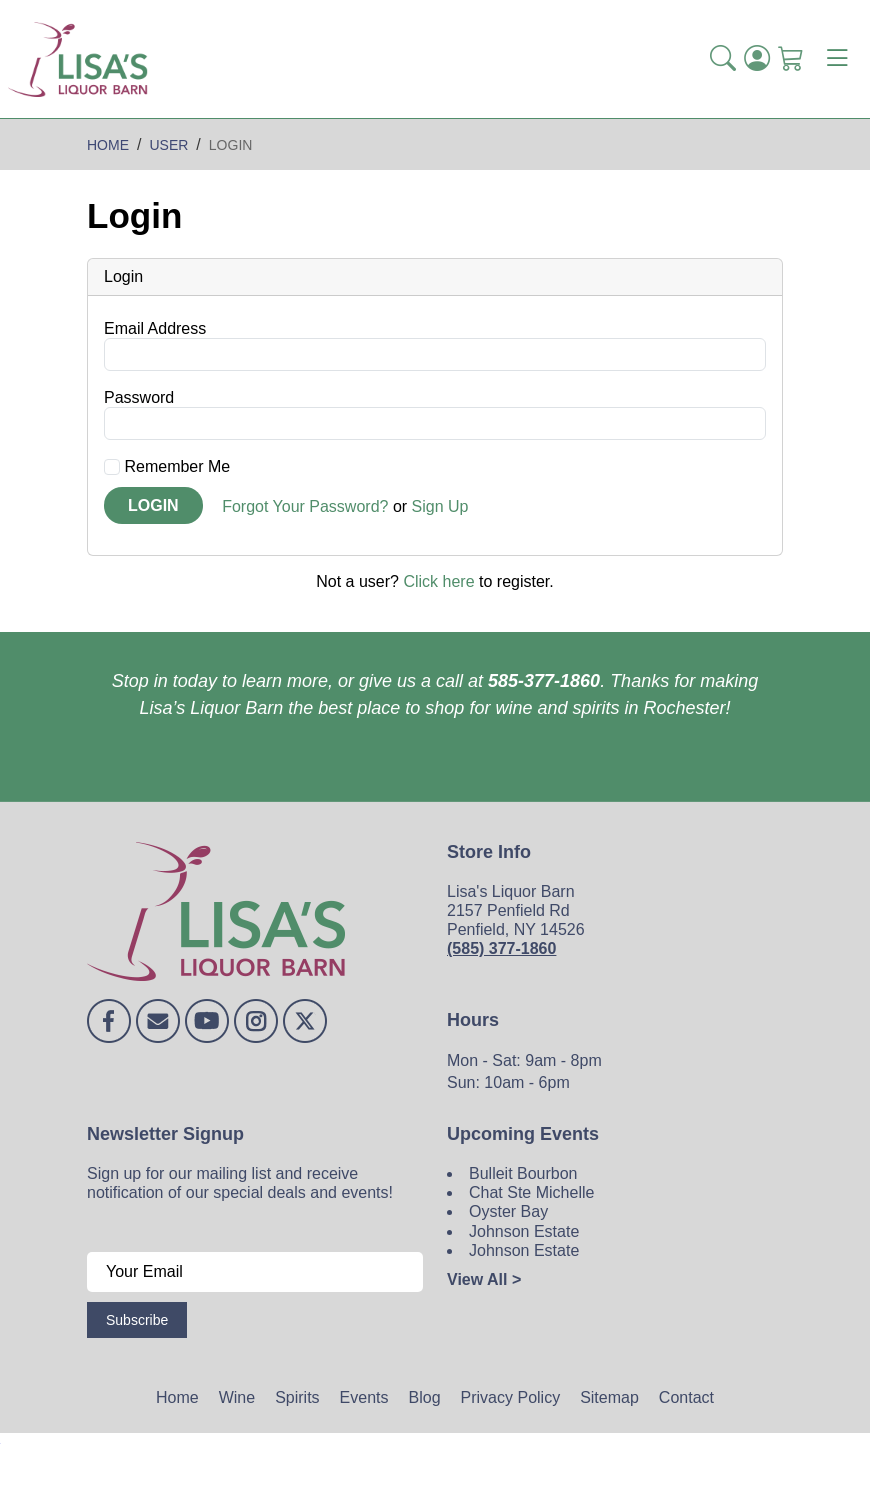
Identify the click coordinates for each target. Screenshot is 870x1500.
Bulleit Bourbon (523, 1173)
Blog (425, 1397)
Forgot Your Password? (305, 506)
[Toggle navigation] (837, 59)
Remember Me (167, 466)
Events (364, 1397)
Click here (438, 581)
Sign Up (440, 506)
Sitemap (609, 1397)
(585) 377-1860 (501, 948)
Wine (237, 1397)
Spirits (297, 1397)
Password (139, 397)
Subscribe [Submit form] (137, 1320)
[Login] (757, 58)
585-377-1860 (544, 681)
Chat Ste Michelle (531, 1192)
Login (153, 505)
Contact (686, 1397)
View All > (484, 1279)
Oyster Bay (508, 1211)
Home (177, 1397)
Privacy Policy (511, 1397)
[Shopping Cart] (791, 58)
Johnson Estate (524, 1231)
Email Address (155, 328)
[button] (723, 58)
